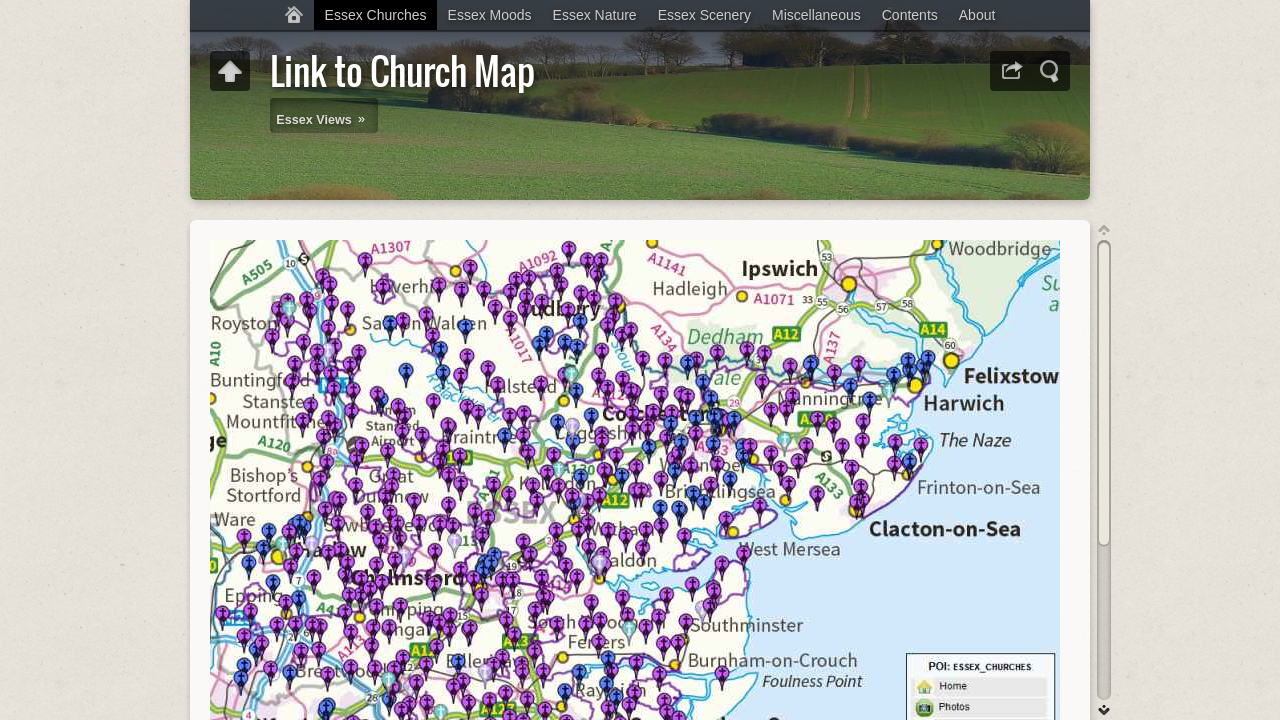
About (977, 15)
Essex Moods (490, 15)
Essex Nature (595, 15)
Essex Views (313, 120)
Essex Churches (376, 15)
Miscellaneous (816, 15)
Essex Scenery (704, 15)
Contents (910, 15)
